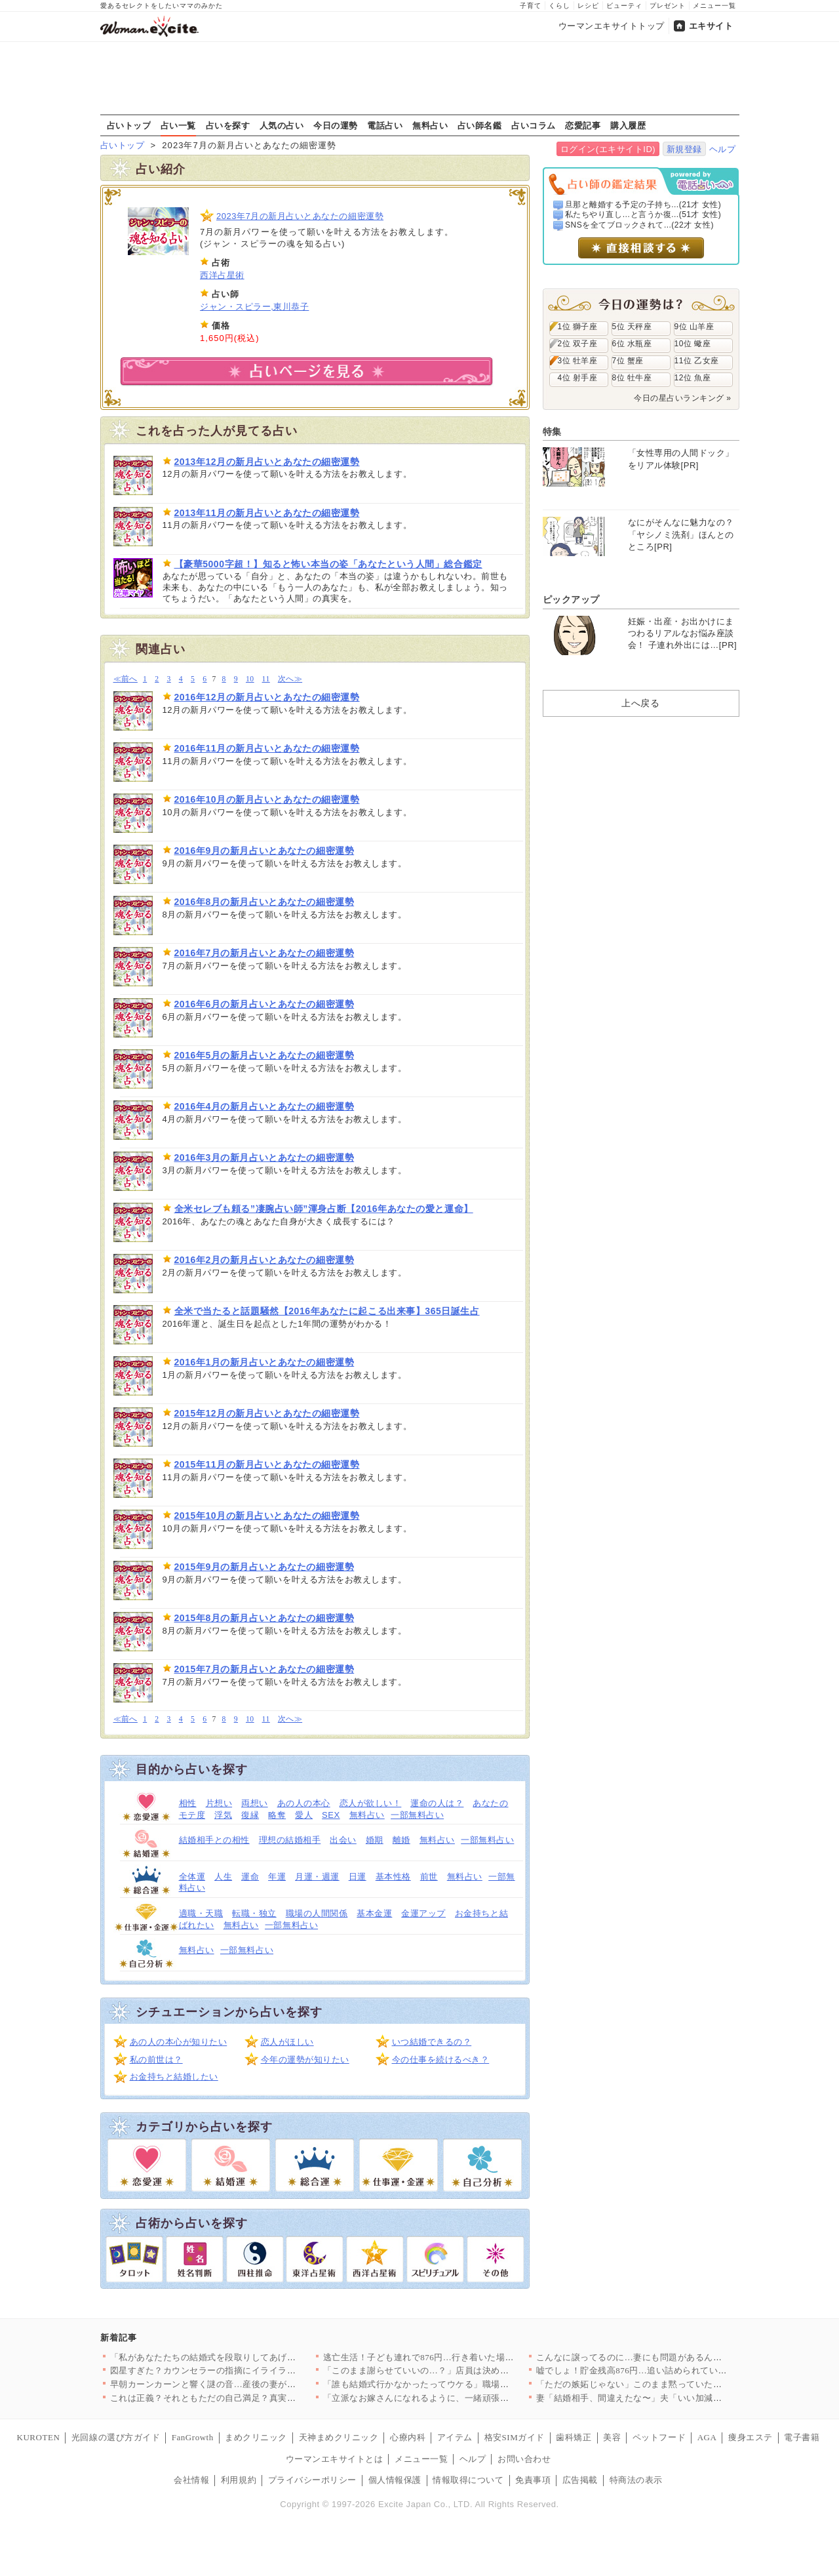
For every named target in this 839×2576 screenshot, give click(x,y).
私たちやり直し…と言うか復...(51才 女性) (643, 214)
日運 (357, 1877)
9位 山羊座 (694, 326)
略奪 (277, 1815)
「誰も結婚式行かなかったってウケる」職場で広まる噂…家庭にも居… (465, 2384)
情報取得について (468, 2480)
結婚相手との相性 (214, 1840)
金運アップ (423, 1913)
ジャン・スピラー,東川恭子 (254, 307)
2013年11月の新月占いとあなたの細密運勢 (267, 513)
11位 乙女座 (696, 360)
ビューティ (624, 5)
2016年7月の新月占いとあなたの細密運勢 (264, 953)
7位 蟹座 (628, 360)
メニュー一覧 (714, 5)
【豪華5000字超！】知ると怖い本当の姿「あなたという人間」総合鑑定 (328, 564)
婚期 (374, 1840)
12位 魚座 (692, 377)
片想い (219, 1803)
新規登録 (684, 149)
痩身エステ (750, 2437)
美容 (612, 2437)
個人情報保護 (394, 2480)
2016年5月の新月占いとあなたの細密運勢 (264, 1055)
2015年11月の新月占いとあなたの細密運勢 (267, 1464)
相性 (188, 1803)
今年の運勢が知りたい (305, 2059)
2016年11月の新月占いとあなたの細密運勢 (267, 748)
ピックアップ (571, 599)
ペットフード (659, 2437)
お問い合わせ (524, 2459)
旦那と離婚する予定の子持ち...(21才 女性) (643, 204)
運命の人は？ (436, 1803)
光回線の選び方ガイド (115, 2437)
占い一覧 (178, 125)
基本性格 (393, 1877)
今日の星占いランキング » (682, 398)
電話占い (384, 125)
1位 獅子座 (578, 326)
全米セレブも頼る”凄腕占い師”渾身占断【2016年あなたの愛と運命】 (323, 1208)
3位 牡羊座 (578, 360)
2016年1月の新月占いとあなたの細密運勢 (264, 1362)
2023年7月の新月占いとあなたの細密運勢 (299, 216)
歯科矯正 (573, 2437)
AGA (707, 2437)
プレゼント (668, 5)
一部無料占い (417, 1815)
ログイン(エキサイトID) (607, 149)
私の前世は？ (156, 2059)
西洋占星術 (222, 275)
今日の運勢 (335, 125)
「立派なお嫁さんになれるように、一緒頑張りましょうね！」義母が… (465, 2398)
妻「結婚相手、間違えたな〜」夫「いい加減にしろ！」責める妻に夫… (678, 2398)
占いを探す (228, 125)
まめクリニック (256, 2437)
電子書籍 (801, 2437)
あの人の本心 (303, 1803)
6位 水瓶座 (632, 343)
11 (266, 679)
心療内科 (407, 2437)
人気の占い (282, 125)
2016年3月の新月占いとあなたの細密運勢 (264, 1157)
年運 (277, 1877)
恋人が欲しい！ (371, 1803)
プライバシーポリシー (312, 2480)
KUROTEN (38, 2437)
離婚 (401, 1840)
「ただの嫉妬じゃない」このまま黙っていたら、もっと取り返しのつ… (678, 2384)
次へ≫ (290, 679)
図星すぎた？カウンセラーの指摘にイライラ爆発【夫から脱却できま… (252, 2370)
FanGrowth (193, 2437)
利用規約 (238, 2480)
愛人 (304, 1815)
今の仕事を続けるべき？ (441, 2059)
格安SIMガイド (514, 2437)
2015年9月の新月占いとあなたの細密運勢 (264, 1566)
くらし (559, 5)
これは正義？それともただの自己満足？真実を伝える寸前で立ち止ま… (252, 2398)
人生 (223, 1877)
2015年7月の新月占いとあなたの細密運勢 (264, 1669)
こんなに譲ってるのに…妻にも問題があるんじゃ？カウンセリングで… (678, 2357)
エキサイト (711, 26)
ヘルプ (722, 149)
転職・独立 (254, 1913)
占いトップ (129, 125)
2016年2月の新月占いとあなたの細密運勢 (264, 1260)
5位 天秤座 (632, 326)
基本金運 (374, 1913)
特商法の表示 (636, 2480)
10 (250, 679)
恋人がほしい (287, 2042)
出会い (343, 1840)
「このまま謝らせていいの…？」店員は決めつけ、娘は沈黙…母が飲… (465, 2370)
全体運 (192, 1877)
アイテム (455, 2437)
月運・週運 (317, 1877)
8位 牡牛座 (632, 377)
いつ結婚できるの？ (432, 2042)
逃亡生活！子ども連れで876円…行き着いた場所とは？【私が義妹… (458, 2357)
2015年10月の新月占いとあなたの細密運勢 (267, 1515)
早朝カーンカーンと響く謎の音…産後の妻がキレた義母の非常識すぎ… (252, 2384)
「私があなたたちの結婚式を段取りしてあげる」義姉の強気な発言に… (252, 2357)
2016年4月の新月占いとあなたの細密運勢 (264, 1106)
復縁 (250, 1815)
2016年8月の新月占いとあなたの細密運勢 (264, 901)
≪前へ (125, 679)
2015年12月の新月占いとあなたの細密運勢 (267, 1413)
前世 (429, 1877)
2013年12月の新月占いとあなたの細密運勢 (267, 461)
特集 (552, 431)
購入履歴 (628, 125)
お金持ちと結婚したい (174, 2077)
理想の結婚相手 (290, 1840)
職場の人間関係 (317, 1913)
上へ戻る (640, 703)
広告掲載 (580, 2480)
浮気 (223, 1815)
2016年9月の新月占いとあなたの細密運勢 (264, 850)
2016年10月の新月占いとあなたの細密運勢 (267, 799)
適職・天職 (201, 1913)
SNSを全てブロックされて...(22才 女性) (639, 225)
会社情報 (191, 2480)
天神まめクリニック (339, 2437)
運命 (250, 1877)
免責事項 (533, 2480)
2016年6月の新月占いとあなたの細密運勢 (264, 1004)
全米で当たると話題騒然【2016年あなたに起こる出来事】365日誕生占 (327, 1311)
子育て (530, 5)
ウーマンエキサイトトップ (611, 26)
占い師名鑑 (480, 125)
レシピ (588, 5)
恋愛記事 (582, 125)
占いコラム (533, 125)
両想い (254, 1803)
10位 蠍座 (692, 343)
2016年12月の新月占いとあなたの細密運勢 (267, 697)
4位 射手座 (578, 377)
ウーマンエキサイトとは (334, 2459)
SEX (331, 1815)
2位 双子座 (578, 343)
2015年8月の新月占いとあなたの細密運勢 (264, 1618)
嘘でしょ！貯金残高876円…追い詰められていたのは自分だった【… (671, 2370)
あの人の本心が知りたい (178, 2042)
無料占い (430, 125)
